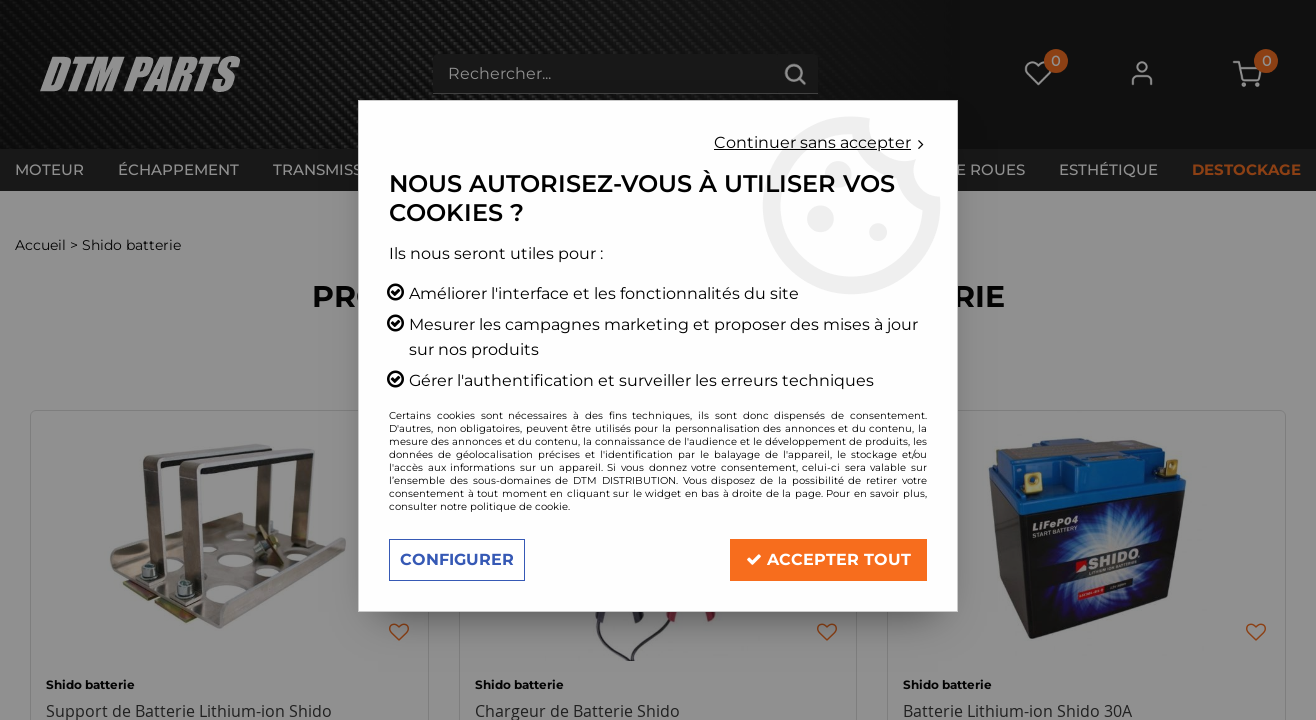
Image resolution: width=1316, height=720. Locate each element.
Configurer (457, 559)
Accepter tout (828, 559)
